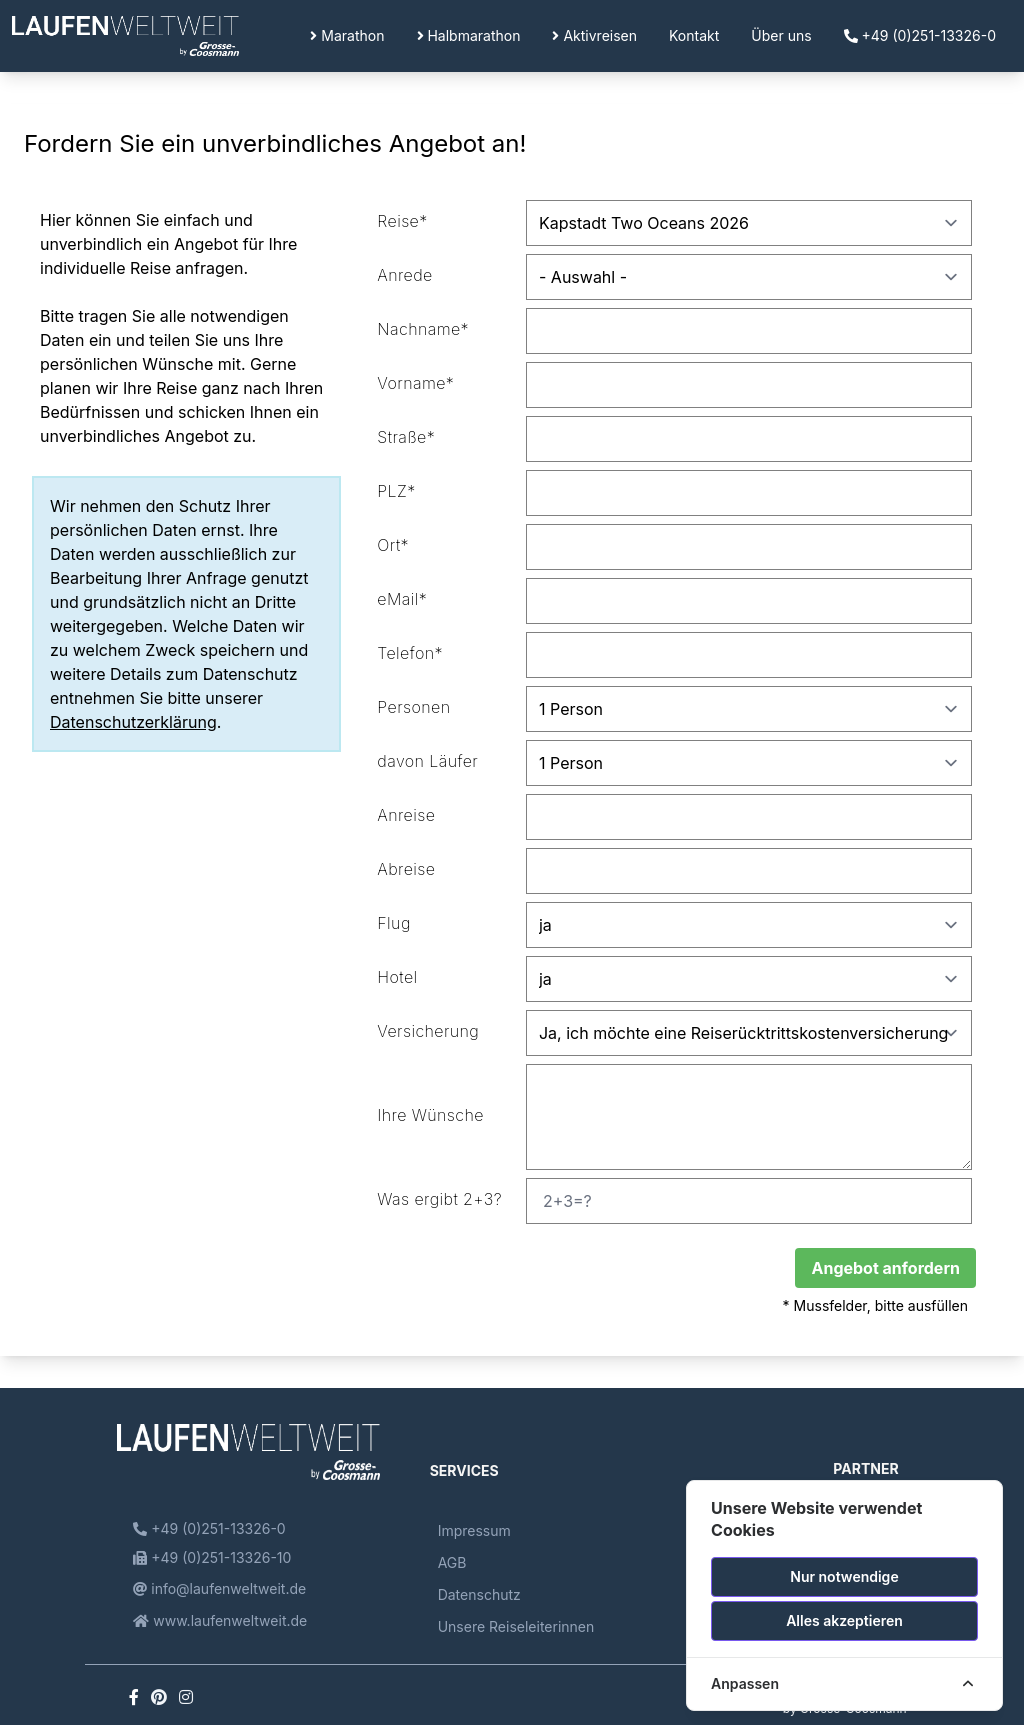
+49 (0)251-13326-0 (920, 35)
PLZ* (396, 491)
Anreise (406, 815)
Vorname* (415, 383)
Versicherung (428, 1031)
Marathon (347, 35)
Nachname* (423, 329)
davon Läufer (427, 761)
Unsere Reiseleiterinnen (516, 1626)
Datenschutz (479, 1594)
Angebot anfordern (885, 1268)
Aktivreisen (594, 35)
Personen (413, 707)
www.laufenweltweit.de (220, 1620)
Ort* (393, 545)
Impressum (474, 1530)
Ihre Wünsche (430, 1115)
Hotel (397, 977)
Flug (393, 923)
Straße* (406, 437)
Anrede (404, 275)
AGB (452, 1562)
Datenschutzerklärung (133, 722)
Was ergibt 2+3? (439, 1199)
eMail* (402, 599)
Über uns (781, 35)
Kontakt (694, 35)
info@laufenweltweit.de (219, 1588)
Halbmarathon (469, 35)
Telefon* (410, 653)
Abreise (406, 869)
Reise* (402, 221)
